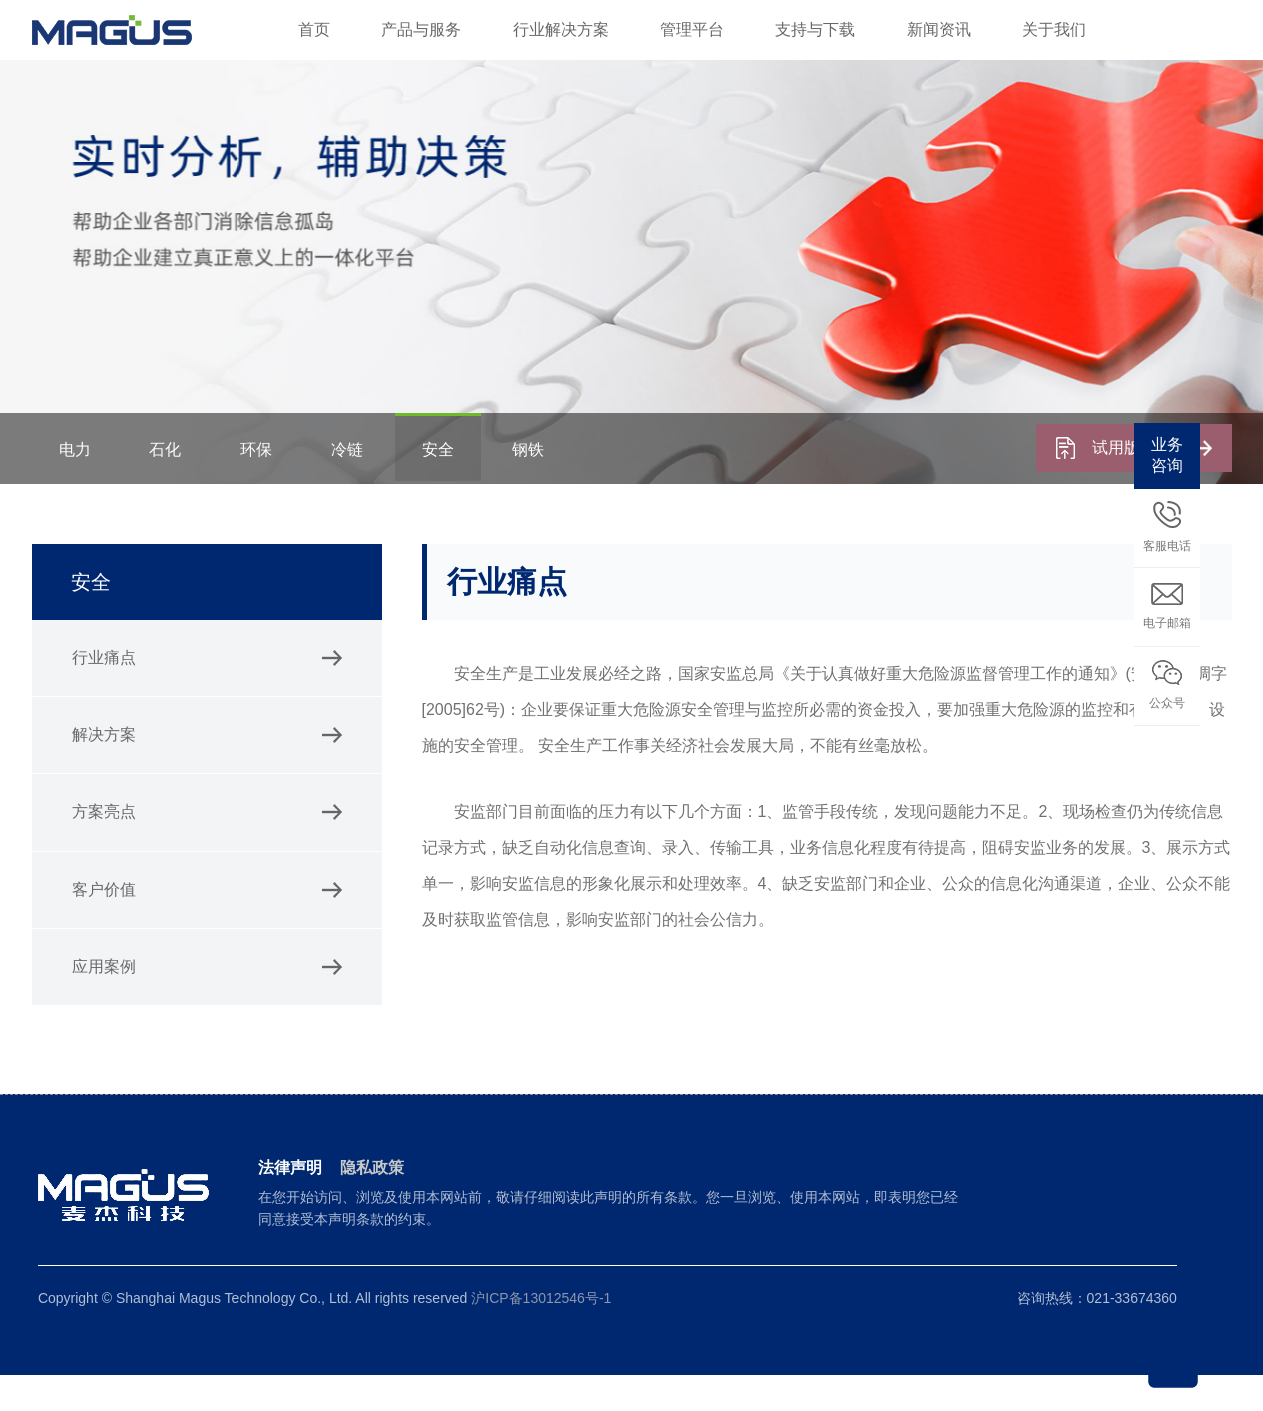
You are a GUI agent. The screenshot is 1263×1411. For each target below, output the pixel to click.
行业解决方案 (561, 29)
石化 (174, 484)
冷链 (367, 484)
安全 (463, 484)
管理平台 (692, 29)
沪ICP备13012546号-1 (541, 1334)
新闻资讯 (939, 29)
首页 (314, 29)
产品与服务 (421, 29)
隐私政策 (372, 1203)
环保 (270, 484)
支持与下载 (815, 29)
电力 (78, 484)
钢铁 (560, 484)
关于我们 (1054, 29)
